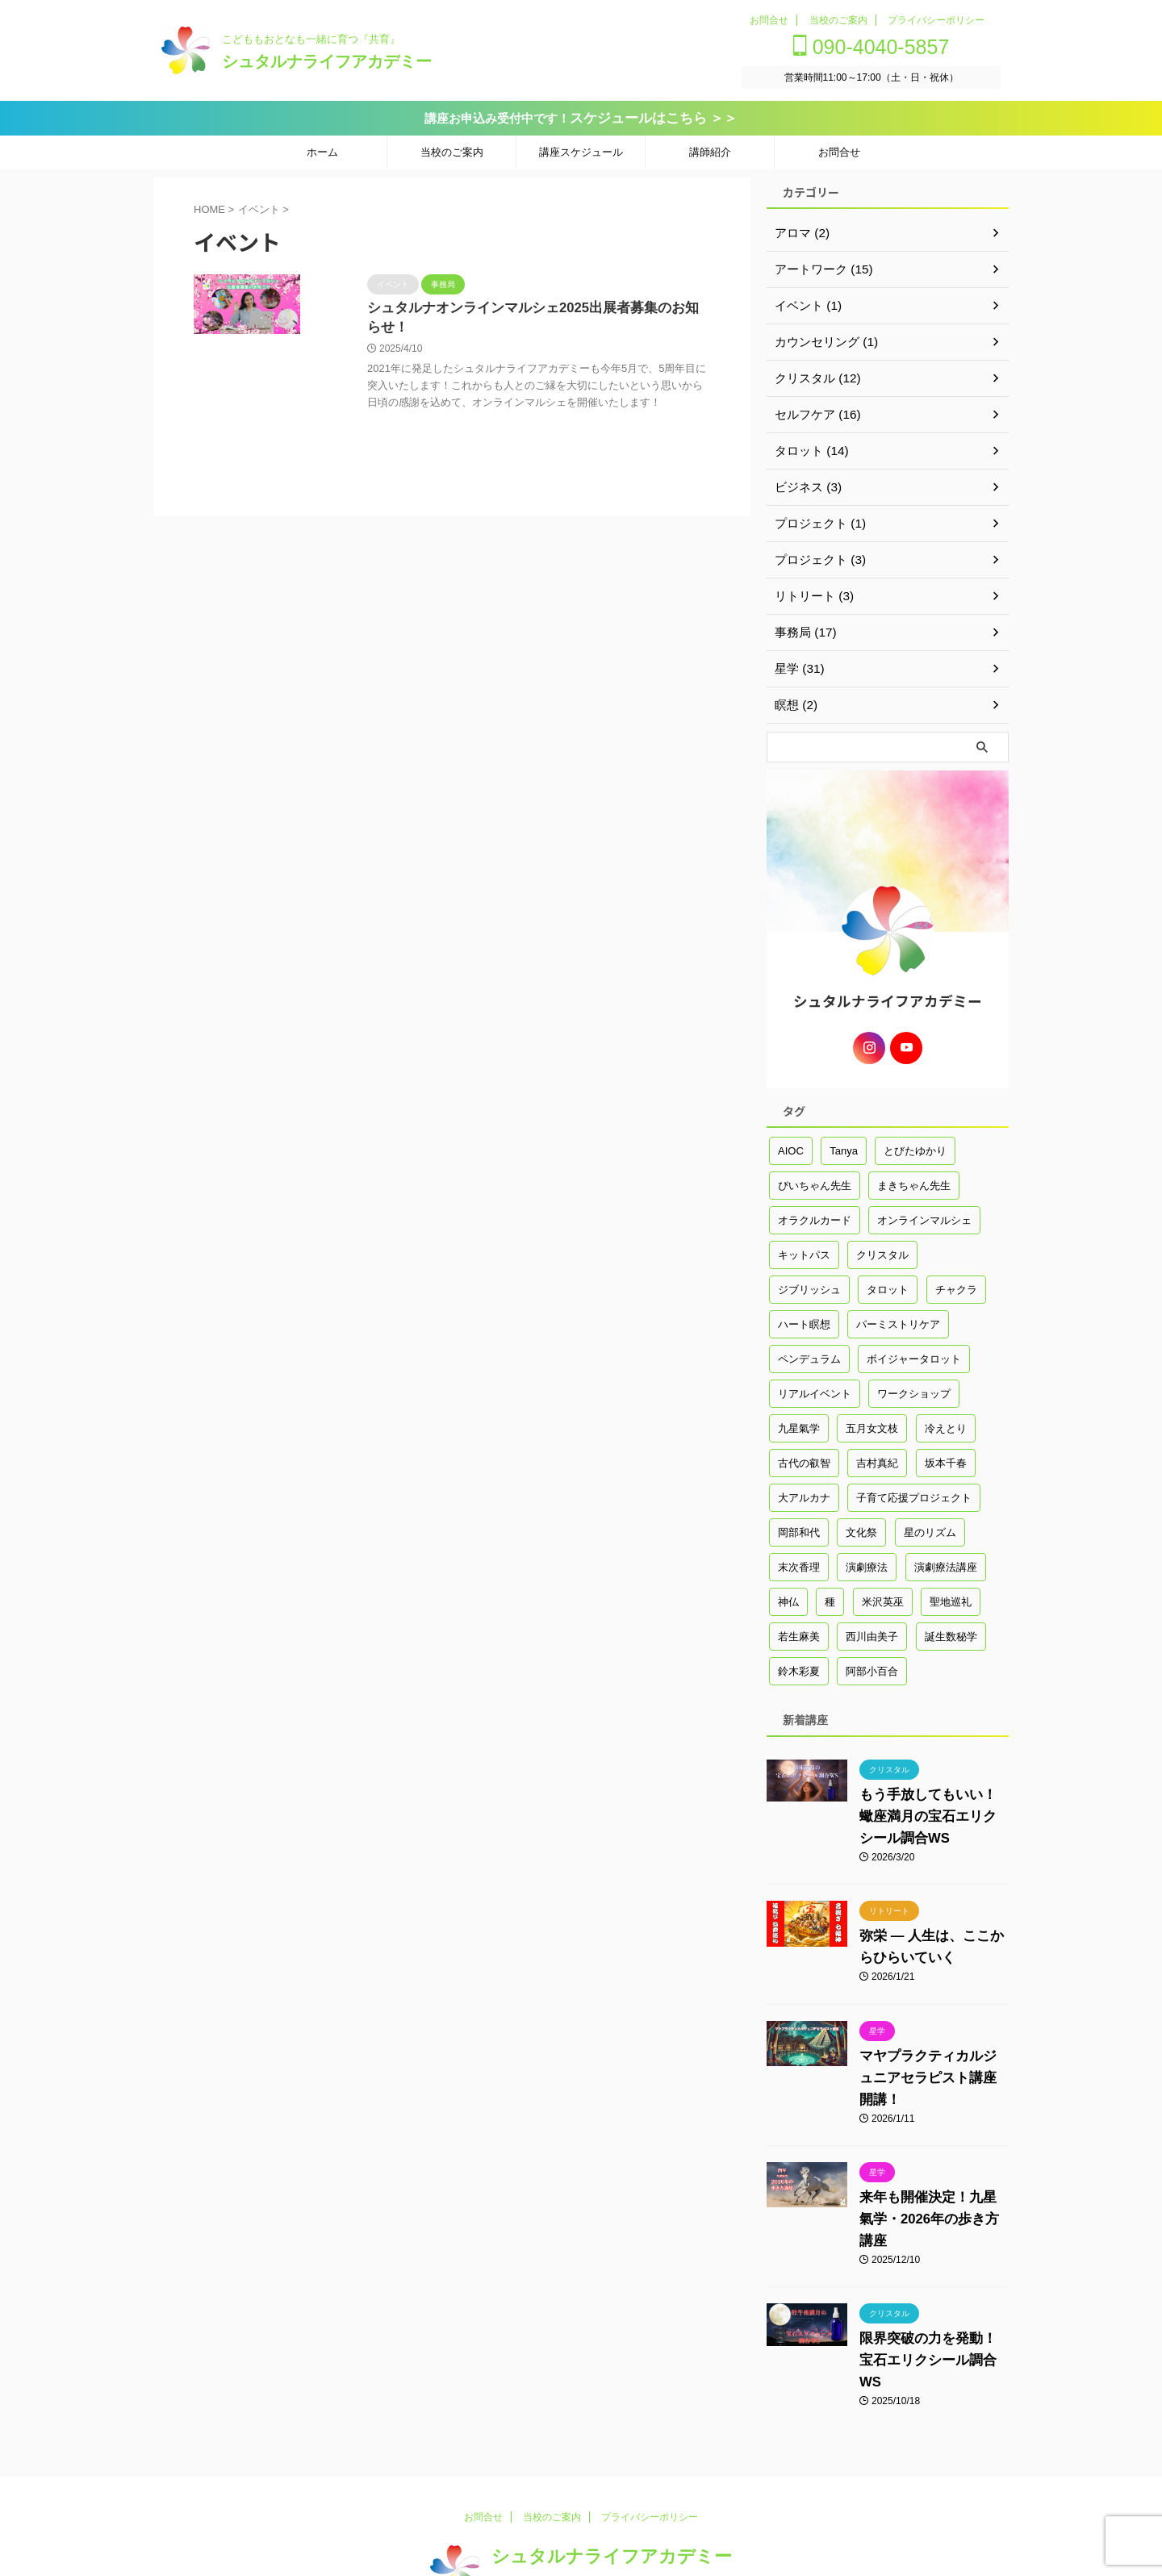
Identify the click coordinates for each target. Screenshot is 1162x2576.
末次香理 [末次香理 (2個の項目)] (799, 1560)
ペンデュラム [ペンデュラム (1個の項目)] (809, 1352)
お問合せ (769, 20)
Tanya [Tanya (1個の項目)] (844, 1144)
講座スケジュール (581, 150)
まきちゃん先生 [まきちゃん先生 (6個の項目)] (914, 1178)
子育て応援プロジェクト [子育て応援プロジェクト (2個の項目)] (914, 1490)
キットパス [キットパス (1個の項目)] (804, 1248)
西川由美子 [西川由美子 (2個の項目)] (872, 1629)
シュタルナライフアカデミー (327, 61)
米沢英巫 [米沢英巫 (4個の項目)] (883, 1595)
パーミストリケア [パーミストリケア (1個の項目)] (898, 1317)
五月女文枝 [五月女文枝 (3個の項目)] (872, 1421)
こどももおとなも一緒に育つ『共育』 (573, 2533)
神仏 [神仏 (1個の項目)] (788, 1595)
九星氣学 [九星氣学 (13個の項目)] (799, 1421)
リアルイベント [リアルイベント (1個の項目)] (814, 1386)
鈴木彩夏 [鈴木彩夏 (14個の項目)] (799, 1664)
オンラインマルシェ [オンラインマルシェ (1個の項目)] (924, 1213)
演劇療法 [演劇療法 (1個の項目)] (867, 1560)
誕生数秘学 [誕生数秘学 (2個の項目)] (951, 1629)
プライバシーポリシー (936, 20)
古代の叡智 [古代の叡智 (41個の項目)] (804, 1456)
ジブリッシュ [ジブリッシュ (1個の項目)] (809, 1282)
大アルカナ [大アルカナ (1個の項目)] (804, 1490)
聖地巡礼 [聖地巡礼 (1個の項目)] (951, 1595)
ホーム (322, 150)
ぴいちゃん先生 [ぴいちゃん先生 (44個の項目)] (814, 1178)
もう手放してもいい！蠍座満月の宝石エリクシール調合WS (930, 1809)
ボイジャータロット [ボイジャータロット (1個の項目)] (914, 1352)
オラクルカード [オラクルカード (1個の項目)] (814, 1213)
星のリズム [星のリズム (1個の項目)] (930, 1525)
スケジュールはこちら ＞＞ (653, 117)
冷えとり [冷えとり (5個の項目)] (946, 1421)
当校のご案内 (838, 20)
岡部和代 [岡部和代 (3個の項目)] (799, 1525)
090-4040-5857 (881, 46)
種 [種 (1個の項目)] (830, 1595)
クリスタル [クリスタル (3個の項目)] (882, 1248)
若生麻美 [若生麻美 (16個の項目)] (799, 1629)
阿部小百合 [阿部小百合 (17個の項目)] (872, 1664)
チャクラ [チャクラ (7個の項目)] (956, 1282)
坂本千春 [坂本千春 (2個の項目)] (946, 1456)
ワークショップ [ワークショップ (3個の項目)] (914, 1386)
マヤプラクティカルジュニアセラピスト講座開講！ (930, 2070)
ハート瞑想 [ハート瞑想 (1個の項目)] (804, 1317)
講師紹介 (710, 150)
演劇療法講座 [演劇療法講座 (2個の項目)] (945, 1560)
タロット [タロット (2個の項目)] (888, 1282)
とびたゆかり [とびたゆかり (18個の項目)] (915, 1144)
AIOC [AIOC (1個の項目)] (791, 1144)
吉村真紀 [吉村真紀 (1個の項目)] (877, 1456)
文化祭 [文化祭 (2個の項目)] (861, 1525)
